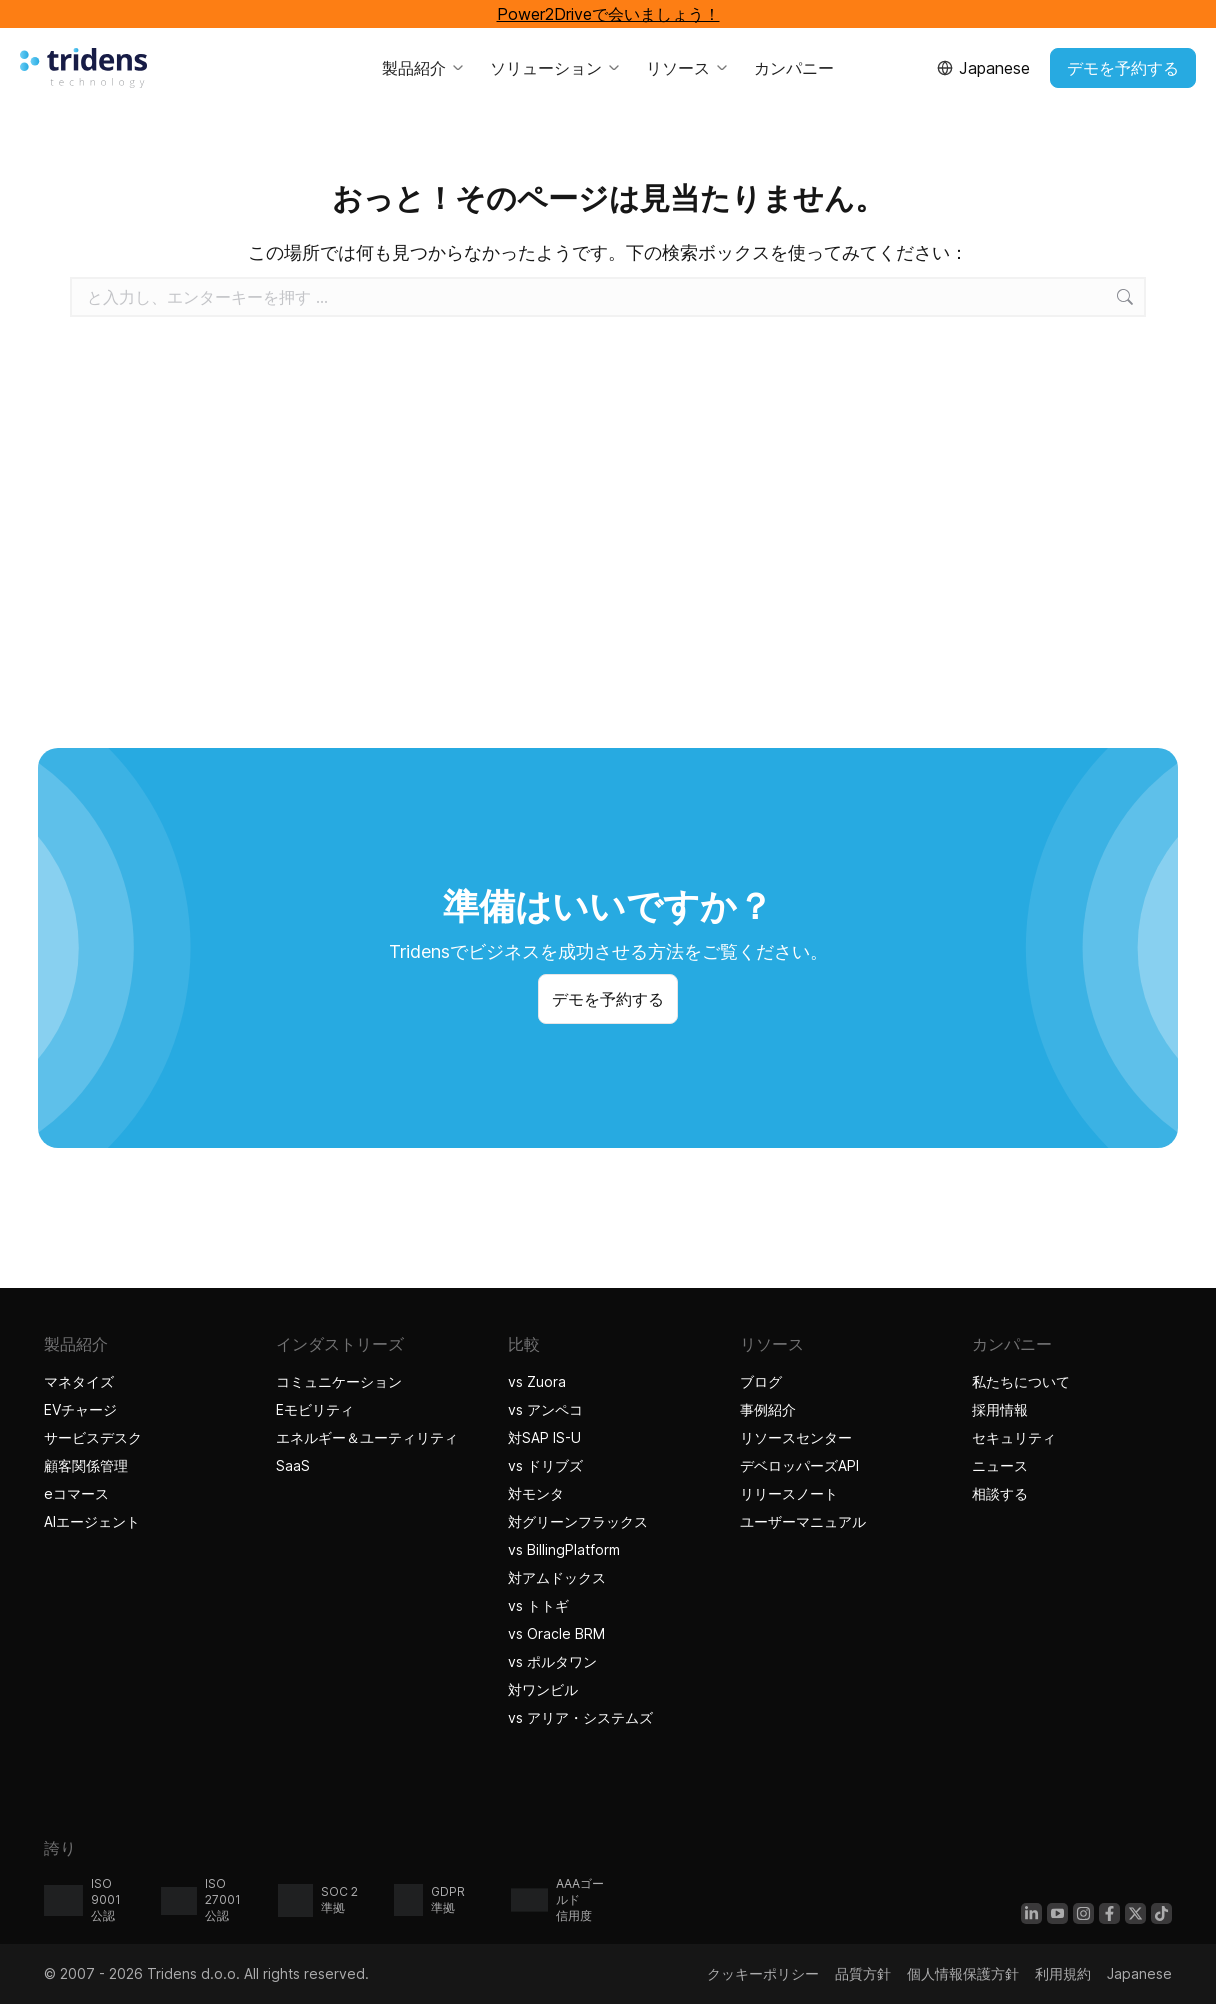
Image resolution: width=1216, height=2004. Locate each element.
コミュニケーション (339, 1381)
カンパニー (794, 68)
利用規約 (1063, 1973)
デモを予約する (1123, 68)
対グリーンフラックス (578, 1521)
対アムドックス (557, 1577)
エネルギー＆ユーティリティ (367, 1437)
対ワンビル (543, 1689)
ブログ (761, 1381)
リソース (688, 68)
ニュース (1000, 1465)
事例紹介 (770, 1409)
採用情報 (1000, 1409)
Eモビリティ (315, 1409)
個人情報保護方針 (963, 1973)
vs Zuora (537, 1381)
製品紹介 (424, 68)
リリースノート (789, 1493)
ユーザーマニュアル (803, 1521)
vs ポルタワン (552, 1661)
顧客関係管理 (86, 1465)
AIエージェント (94, 1521)
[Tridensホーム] (83, 68)
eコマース (76, 1493)
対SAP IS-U (544, 1437)
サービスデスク (93, 1437)
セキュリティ (1014, 1437)
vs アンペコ (545, 1409)
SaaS (293, 1465)
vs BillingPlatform (564, 1549)
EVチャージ (80, 1409)
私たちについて (1021, 1381)
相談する (1000, 1493)
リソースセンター (796, 1437)
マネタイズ (79, 1381)
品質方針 (863, 1973)
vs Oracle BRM (556, 1633)
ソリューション (556, 68)
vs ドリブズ (545, 1465)
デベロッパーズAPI (799, 1465)
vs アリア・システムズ (580, 1717)
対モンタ (536, 1493)
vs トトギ (538, 1605)
